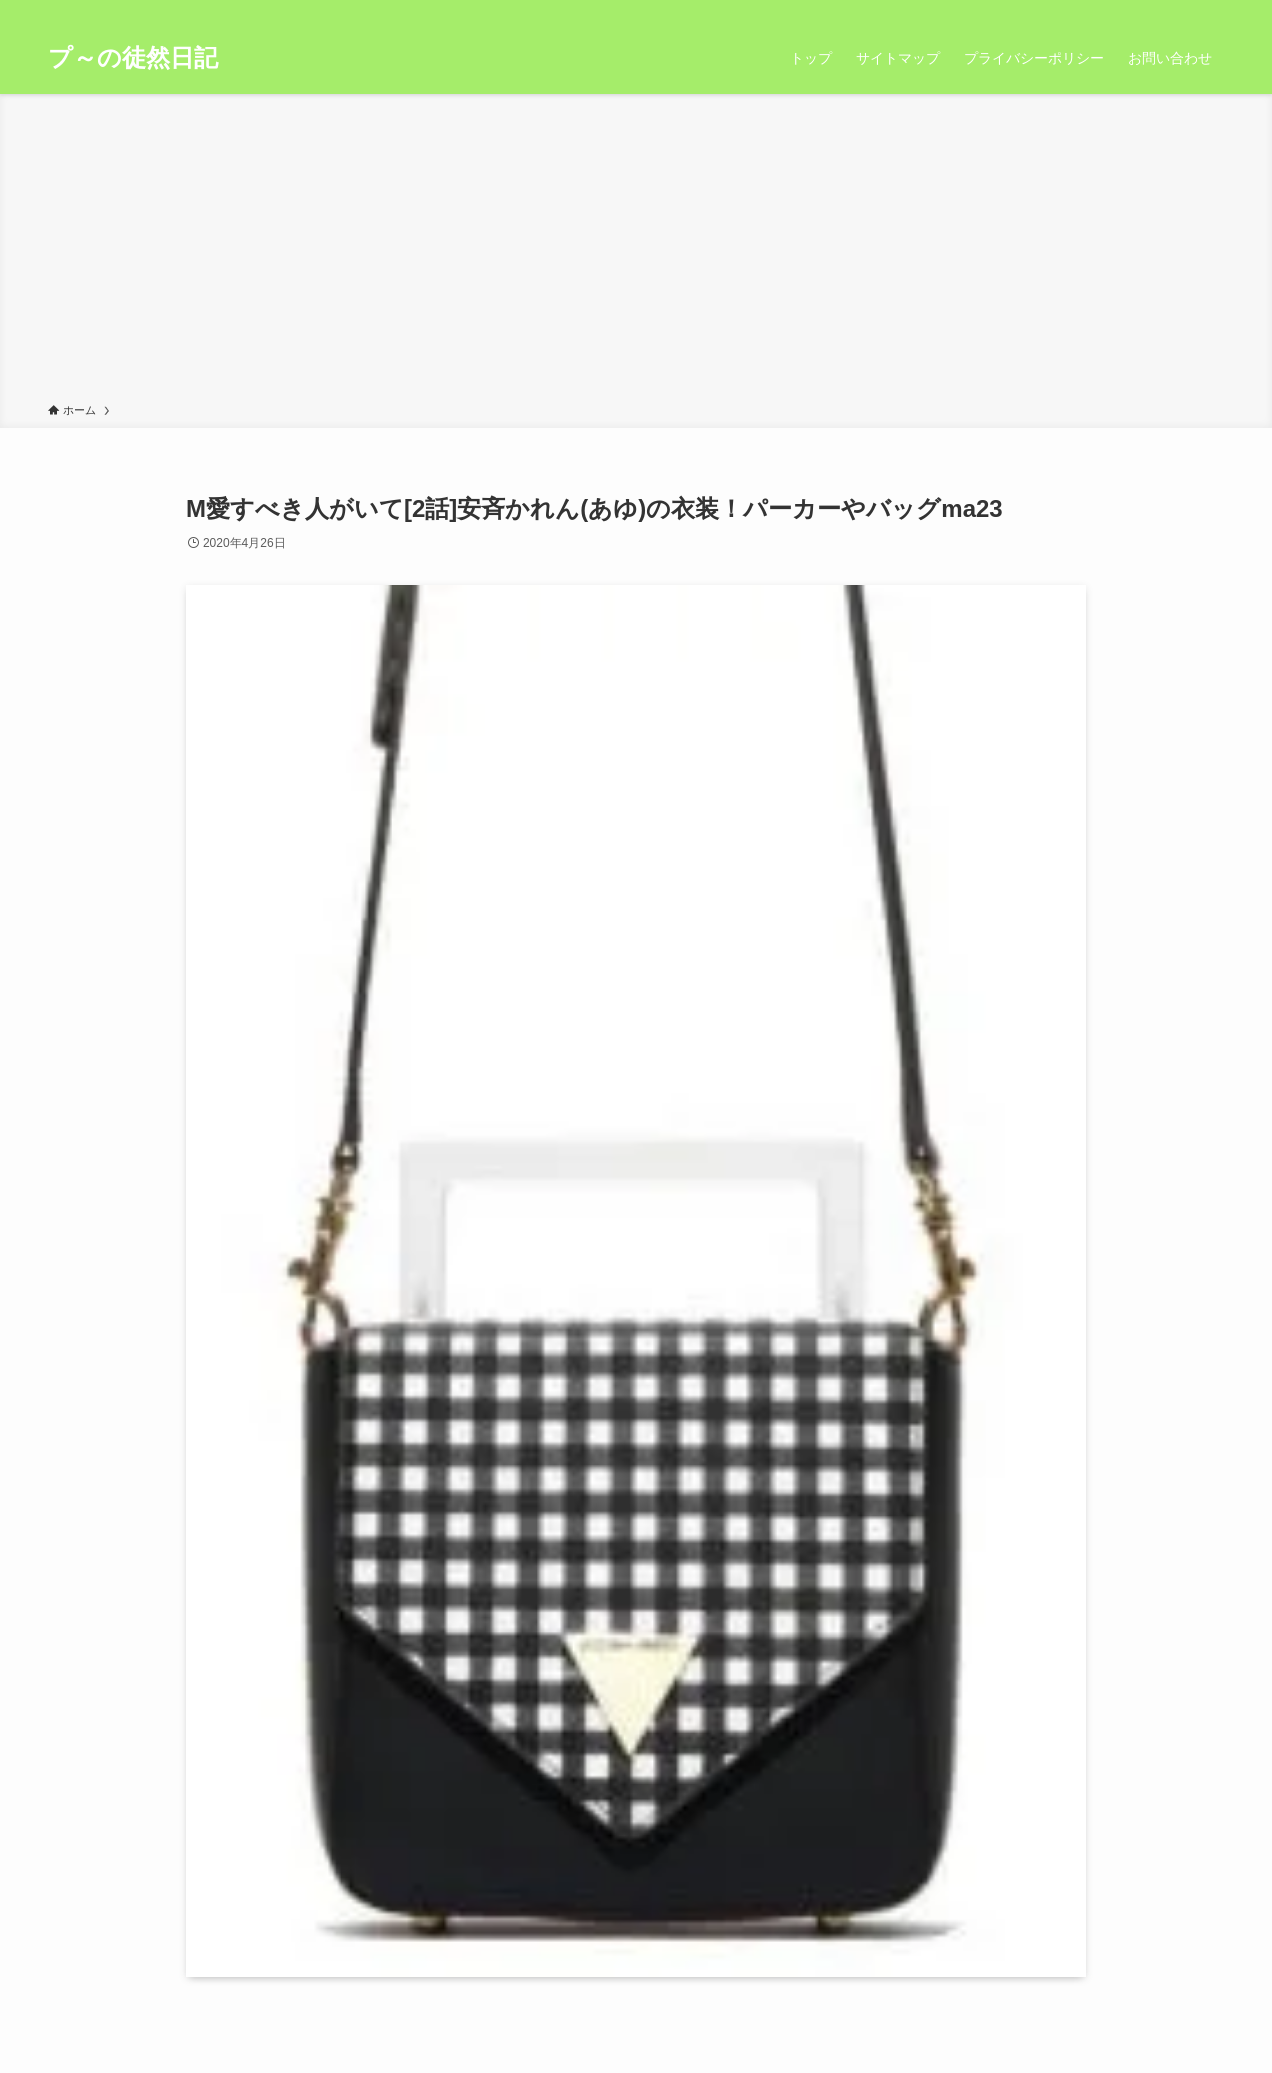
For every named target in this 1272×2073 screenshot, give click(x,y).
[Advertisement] (636, 252)
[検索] (1211, 11)
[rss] (1185, 11)
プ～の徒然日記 (133, 58)
